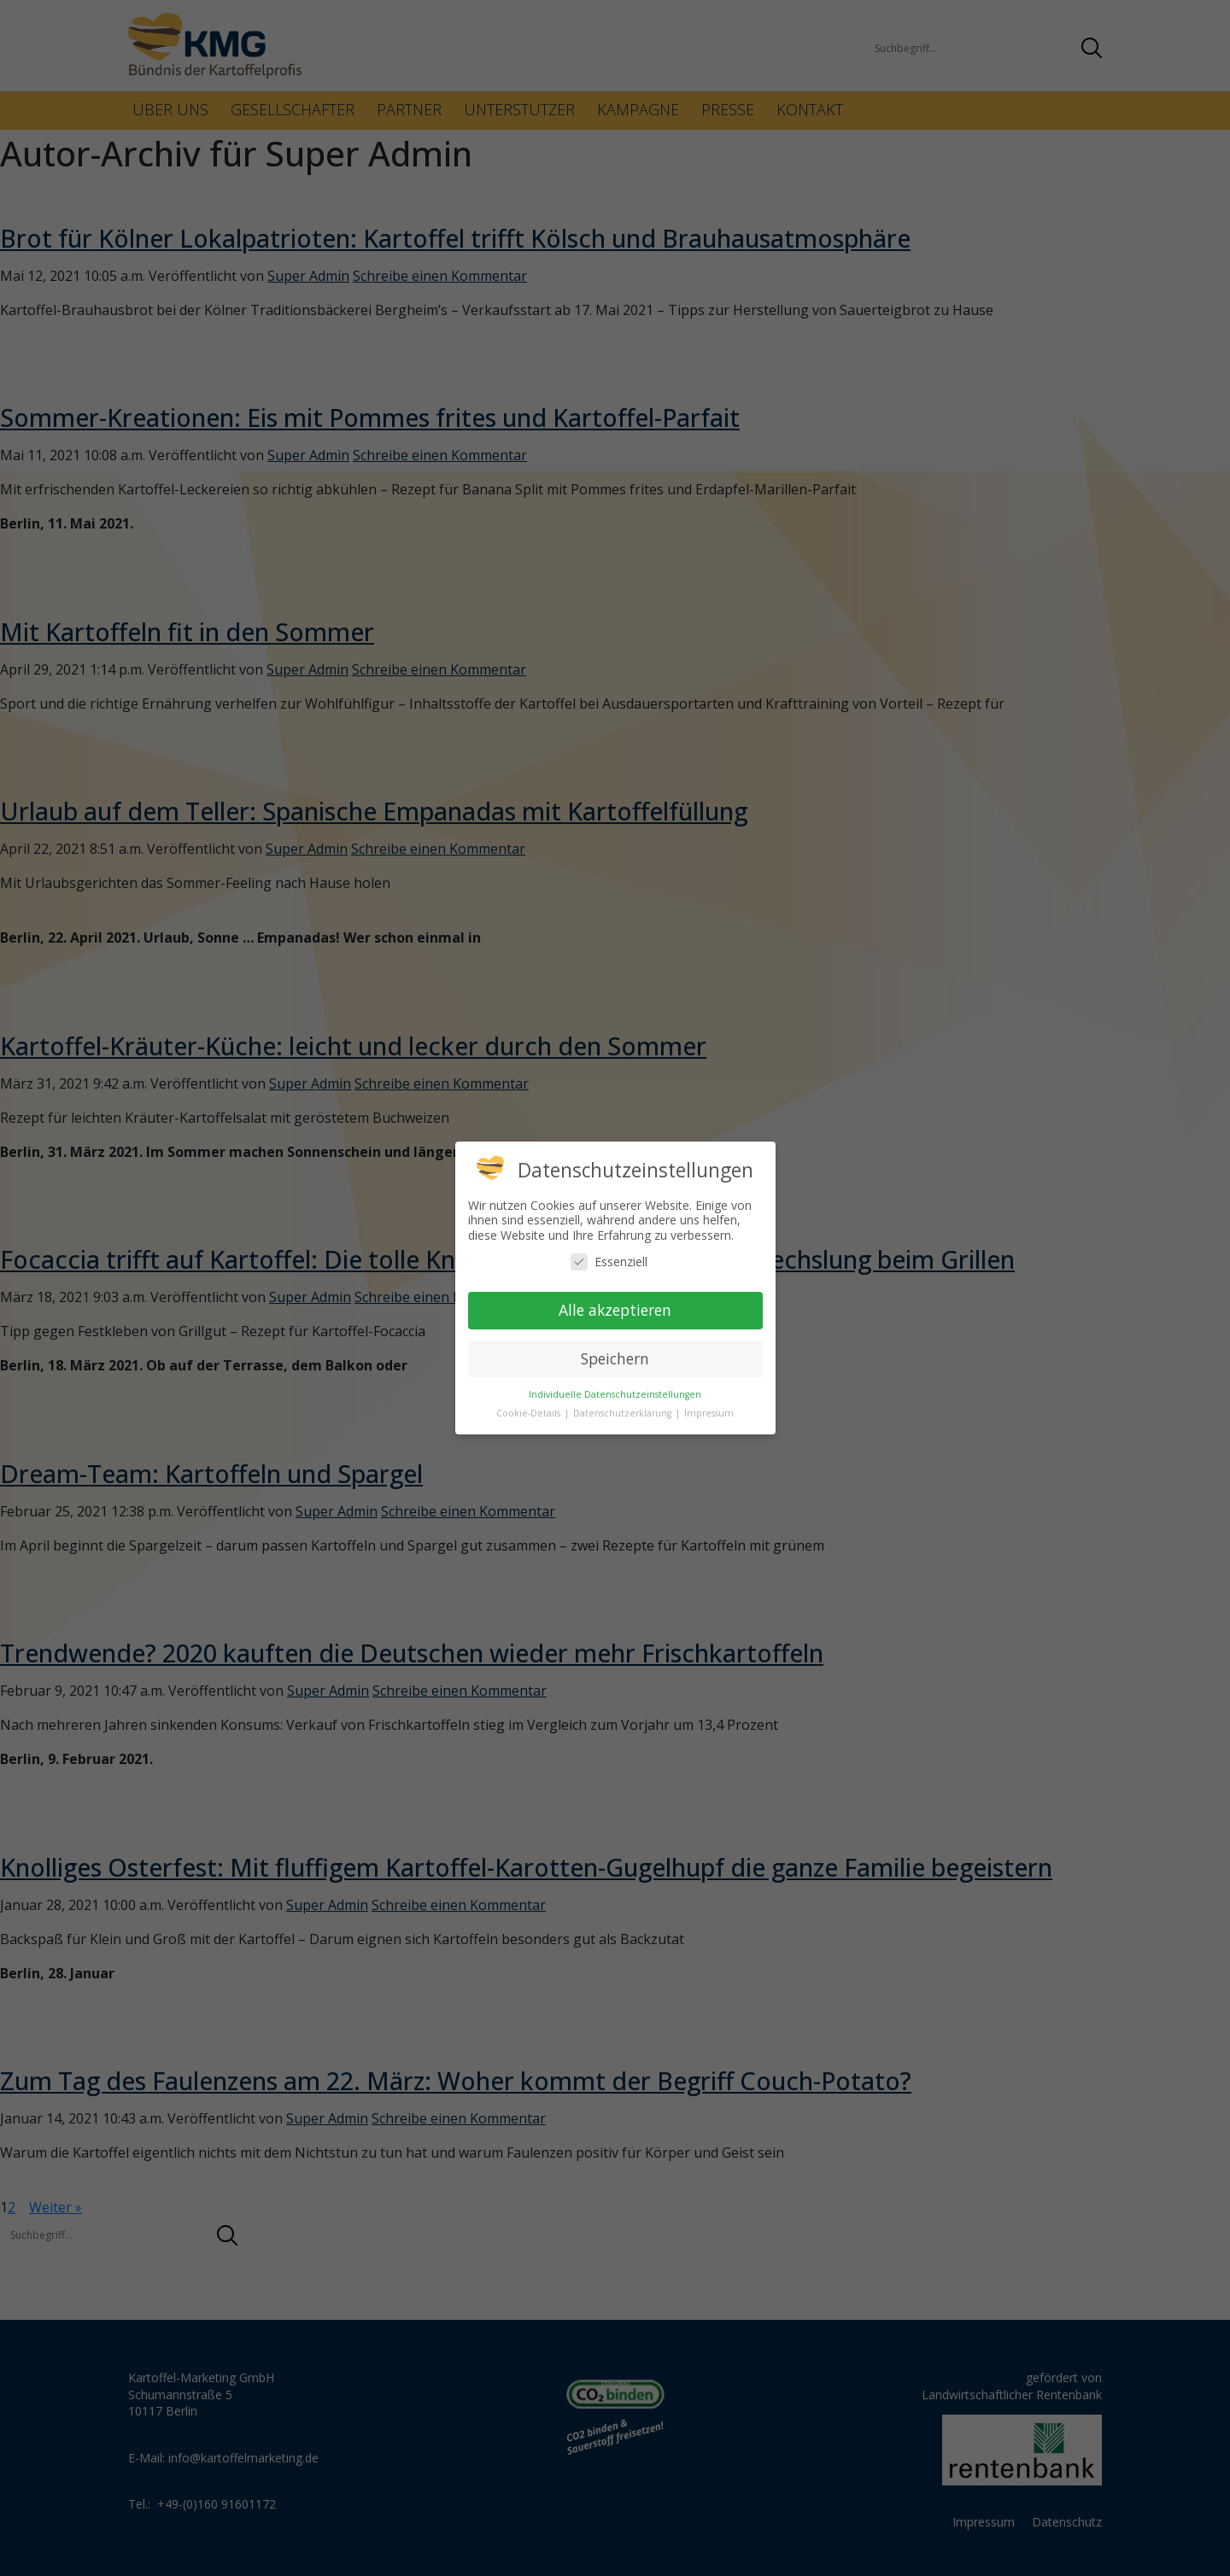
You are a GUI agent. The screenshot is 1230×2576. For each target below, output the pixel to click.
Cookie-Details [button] (529, 1413)
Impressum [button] (709, 1413)
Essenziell (609, 1261)
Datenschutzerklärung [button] (623, 1413)
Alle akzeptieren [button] (615, 1310)
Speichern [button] (615, 1358)
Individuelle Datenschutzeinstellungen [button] (615, 1394)
